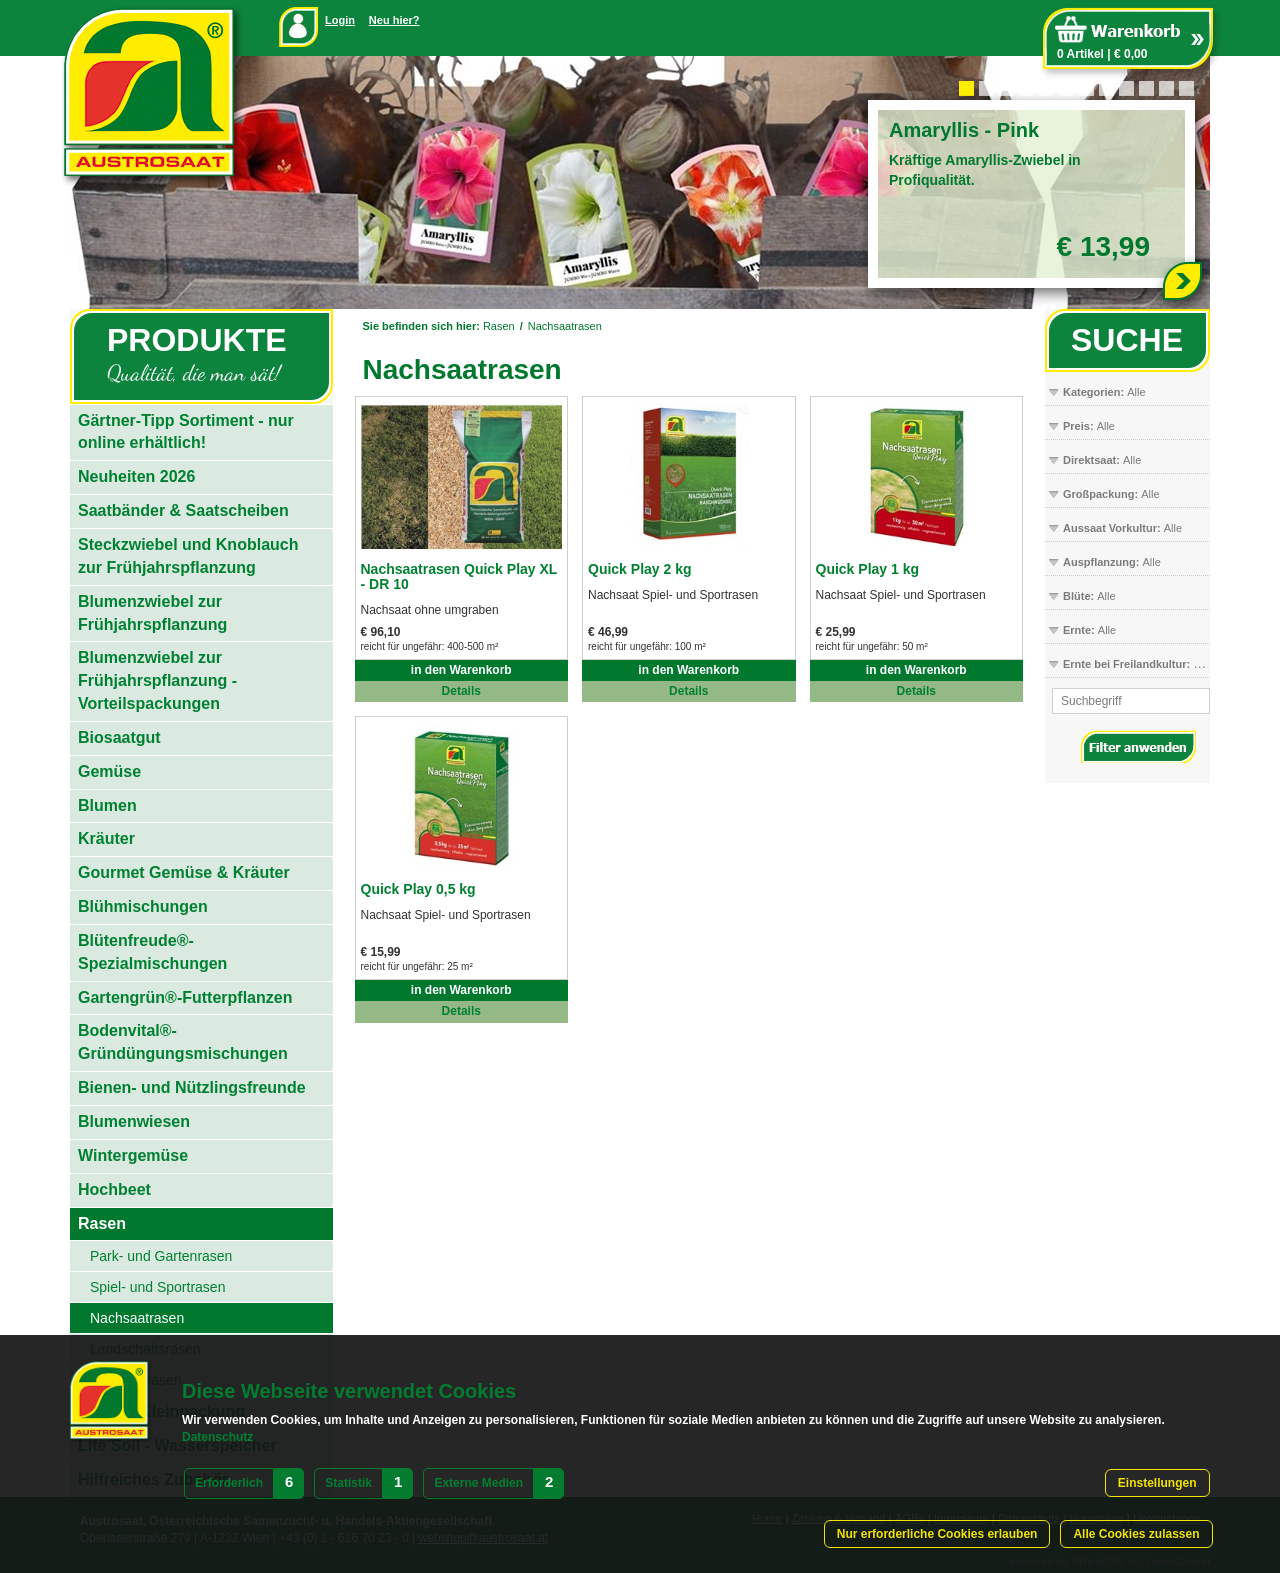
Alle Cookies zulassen (1136, 1534)
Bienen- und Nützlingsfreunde (192, 1087)
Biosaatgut (119, 737)
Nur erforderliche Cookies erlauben (937, 1534)
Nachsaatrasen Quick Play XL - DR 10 (459, 576)
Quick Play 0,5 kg (418, 889)
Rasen (499, 326)
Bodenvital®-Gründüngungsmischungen (183, 1042)
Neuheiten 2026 (136, 476)
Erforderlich (229, 1483)
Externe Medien (478, 1483)
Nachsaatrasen (565, 326)
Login (340, 20)
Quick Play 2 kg (640, 569)
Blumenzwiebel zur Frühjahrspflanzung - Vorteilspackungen (157, 680)
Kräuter (106, 838)
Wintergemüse (133, 1155)
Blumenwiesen (134, 1121)
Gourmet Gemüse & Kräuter (184, 872)
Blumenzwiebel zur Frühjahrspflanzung (152, 613)
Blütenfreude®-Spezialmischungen (152, 952)
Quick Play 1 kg (868, 569)
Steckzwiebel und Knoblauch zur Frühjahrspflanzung (188, 556)
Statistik (348, 1483)
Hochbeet (114, 1189)
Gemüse (109, 771)
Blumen (107, 805)
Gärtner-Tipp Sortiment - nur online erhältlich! (186, 432)
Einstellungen (1157, 1483)
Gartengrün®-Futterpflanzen (185, 997)
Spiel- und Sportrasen (157, 1287)
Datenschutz (217, 1437)
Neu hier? (394, 20)
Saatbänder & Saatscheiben (183, 510)
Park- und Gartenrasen (161, 1256)
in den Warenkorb (461, 670)
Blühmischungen (143, 906)
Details (461, 691)
